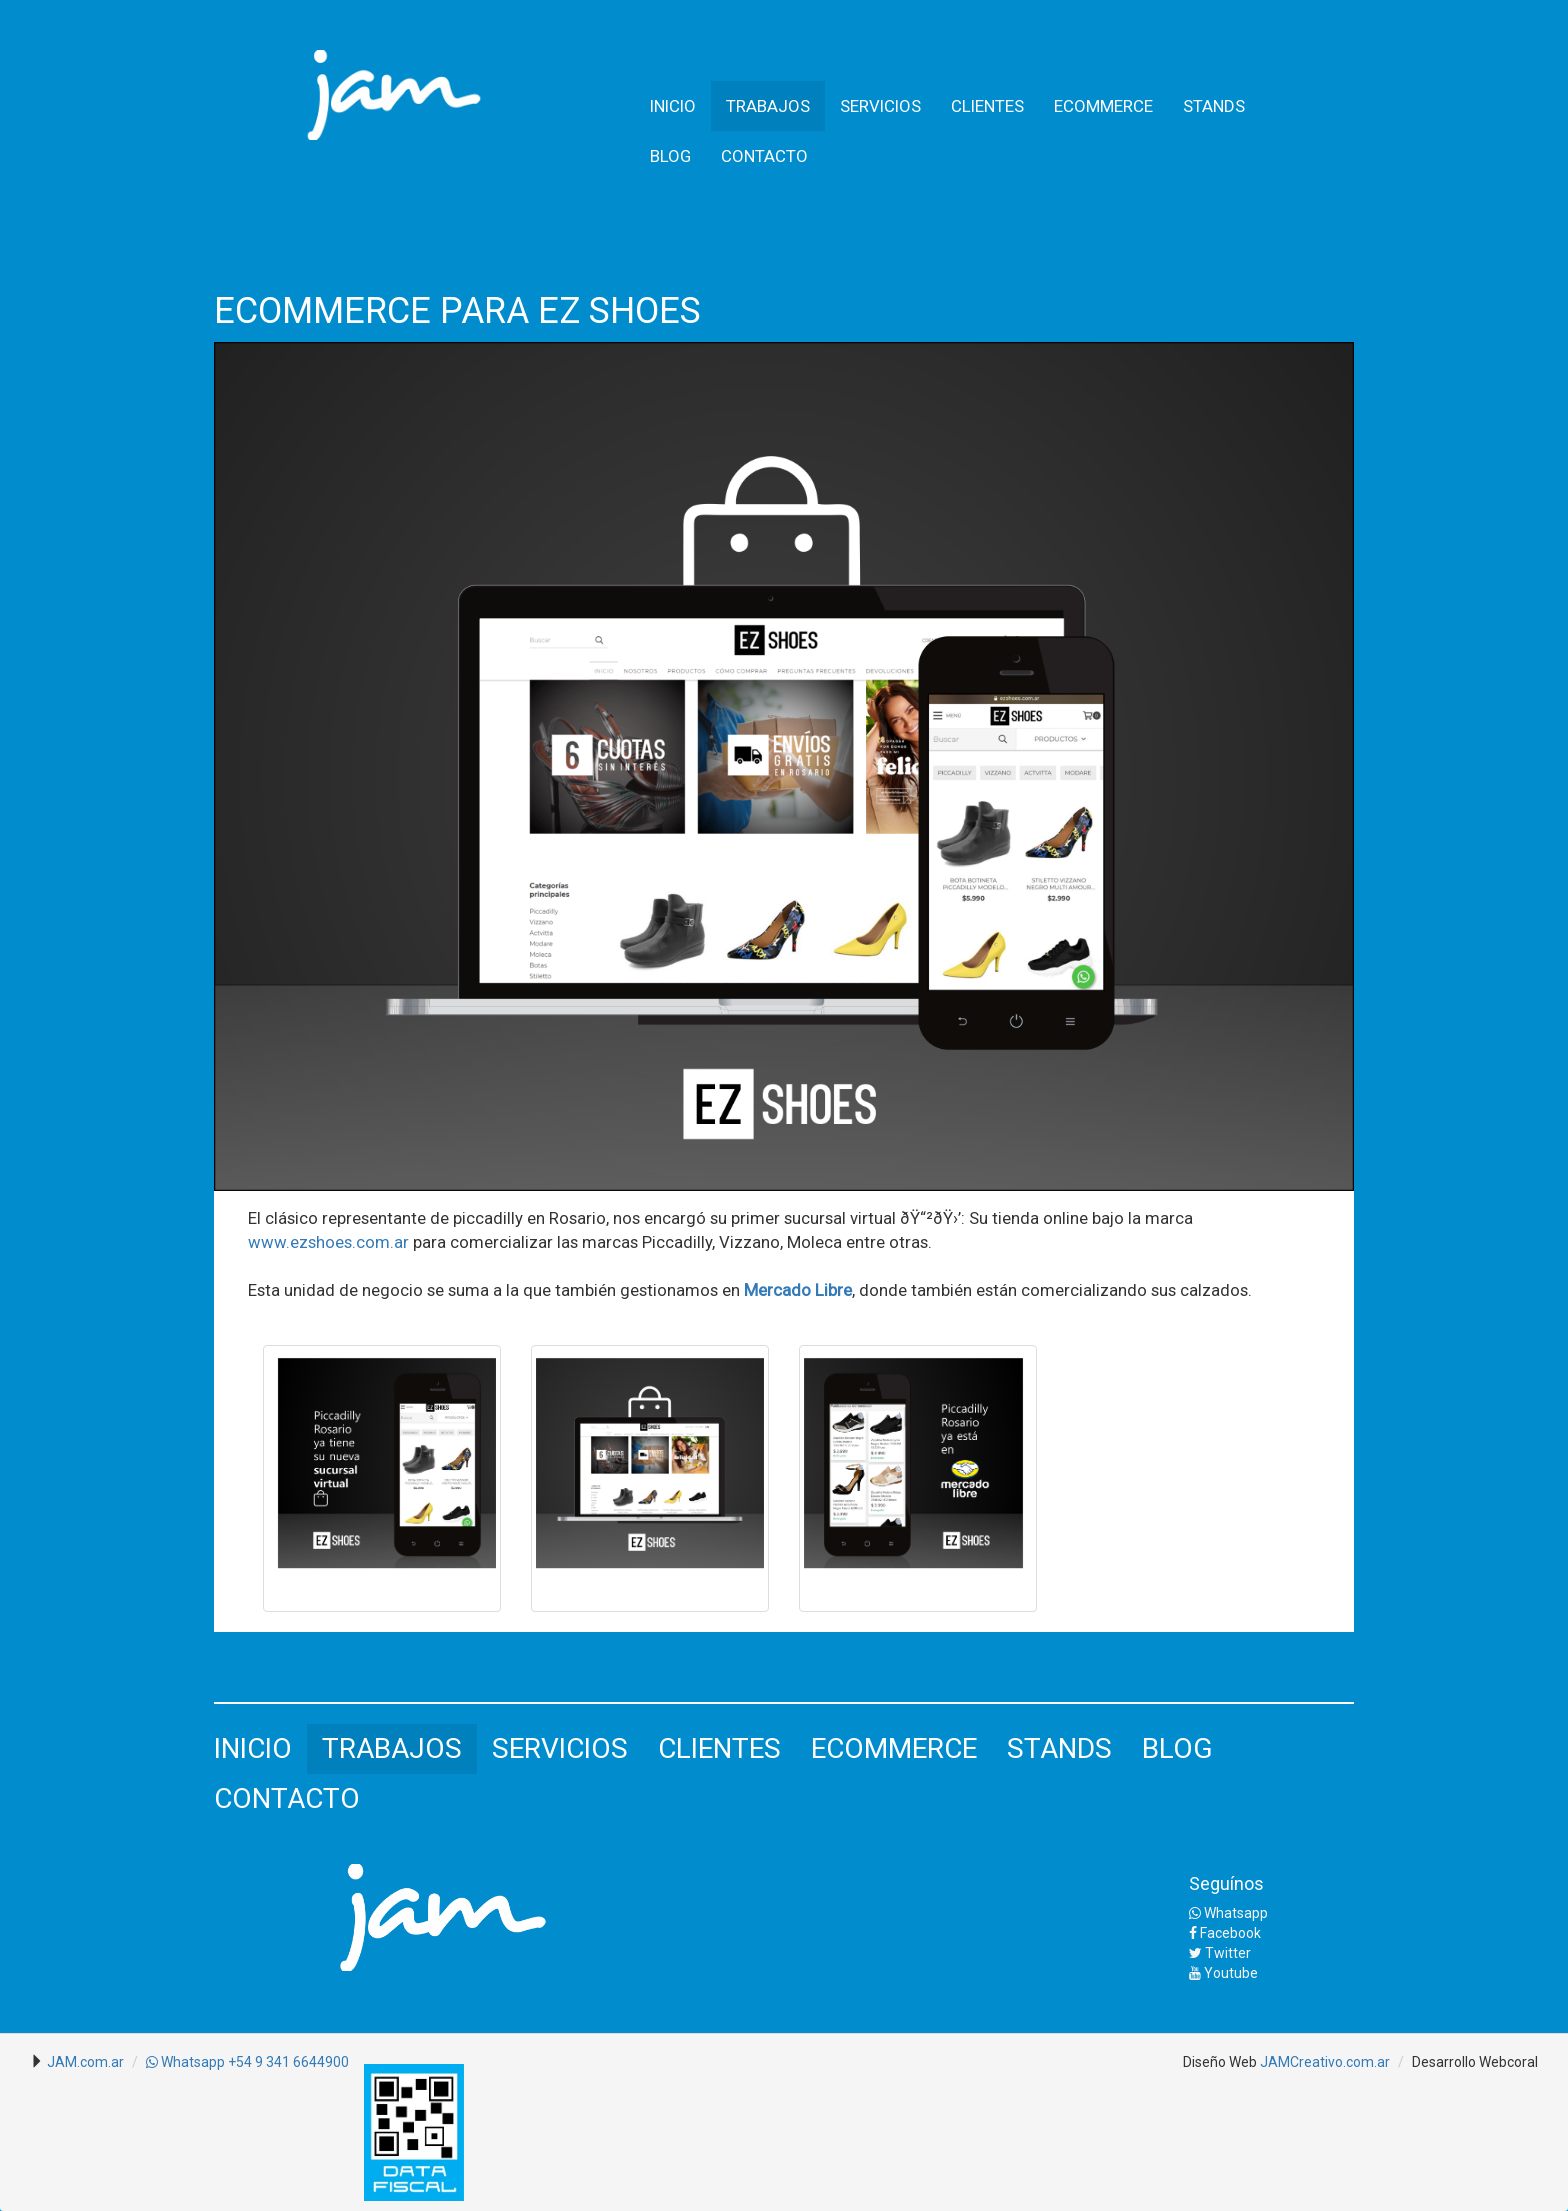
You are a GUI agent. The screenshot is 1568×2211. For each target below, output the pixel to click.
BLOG (670, 156)
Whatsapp (1228, 1913)
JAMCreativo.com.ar (1325, 2062)
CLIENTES (987, 106)
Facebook (1225, 1933)
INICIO (673, 106)
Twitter (1220, 1953)
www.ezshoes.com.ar (328, 1242)
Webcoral (1508, 2062)
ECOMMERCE (1103, 106)
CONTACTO (764, 156)
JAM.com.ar (85, 2062)
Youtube (1223, 1973)
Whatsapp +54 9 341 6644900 (247, 2062)
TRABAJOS (768, 106)
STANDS (1214, 106)
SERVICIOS (880, 106)
